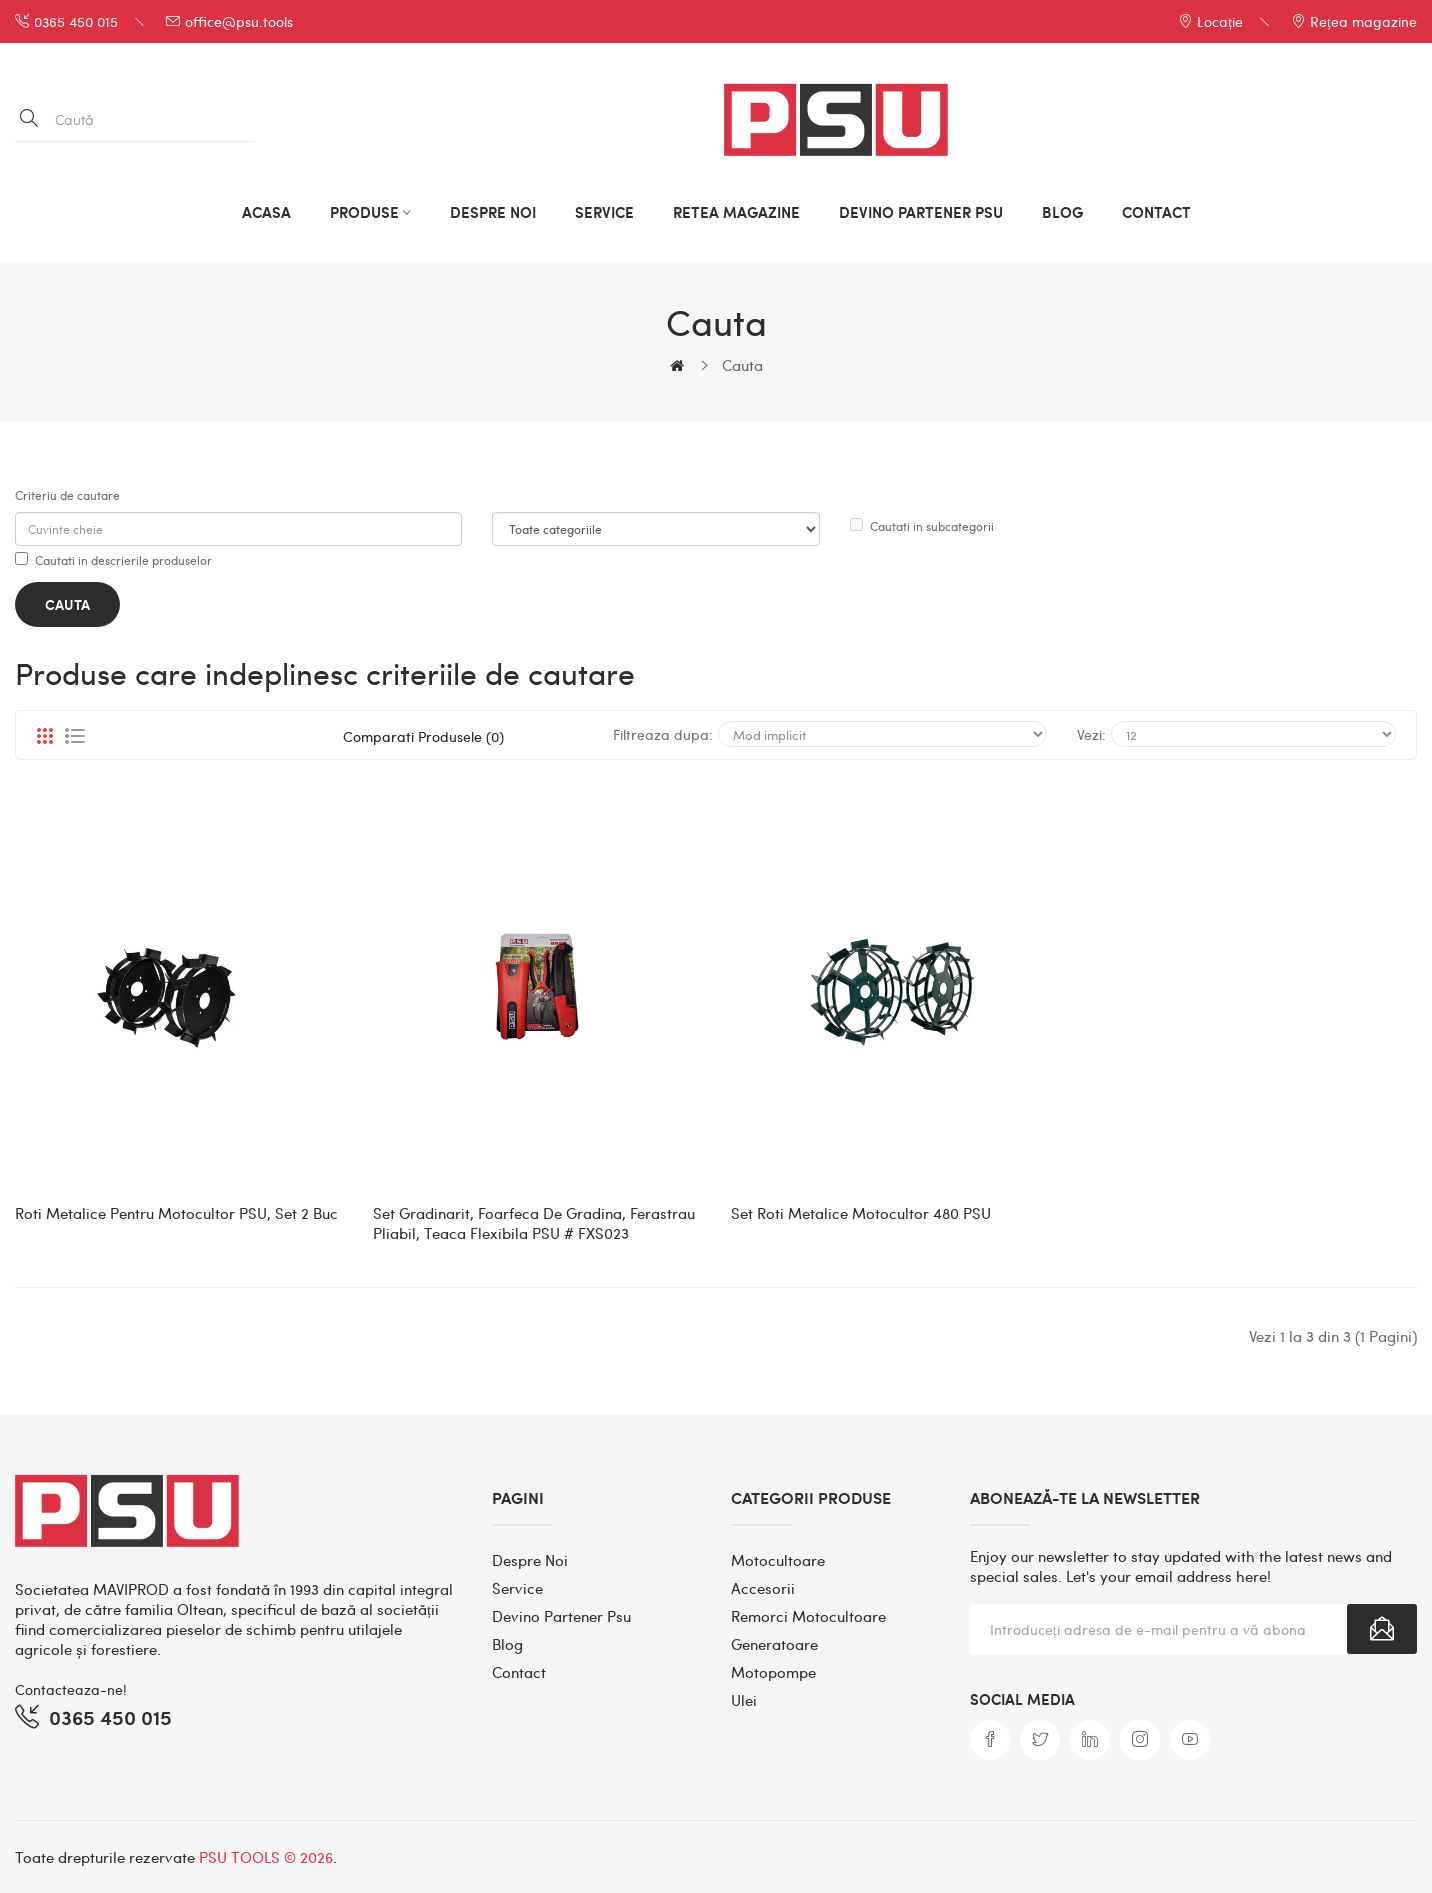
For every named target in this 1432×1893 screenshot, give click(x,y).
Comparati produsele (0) (423, 736)
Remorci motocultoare (808, 1616)
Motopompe (773, 1672)
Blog (507, 1644)
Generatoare (774, 1644)
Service (517, 1588)
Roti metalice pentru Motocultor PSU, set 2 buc (176, 1213)
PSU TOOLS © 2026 (266, 1857)
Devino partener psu (561, 1616)
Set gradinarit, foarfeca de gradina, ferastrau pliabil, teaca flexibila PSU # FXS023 (534, 1223)
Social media (1022, 1699)
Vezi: (1091, 734)
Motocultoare (778, 1560)
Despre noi (530, 1560)
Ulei (744, 1700)
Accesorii (763, 1588)
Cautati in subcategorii (922, 526)
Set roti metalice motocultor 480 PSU (861, 1213)
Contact (519, 1672)
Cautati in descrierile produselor (113, 560)
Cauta (742, 365)
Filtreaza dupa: (663, 734)
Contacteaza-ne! (71, 1689)
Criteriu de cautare (67, 495)
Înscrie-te (1382, 1629)
